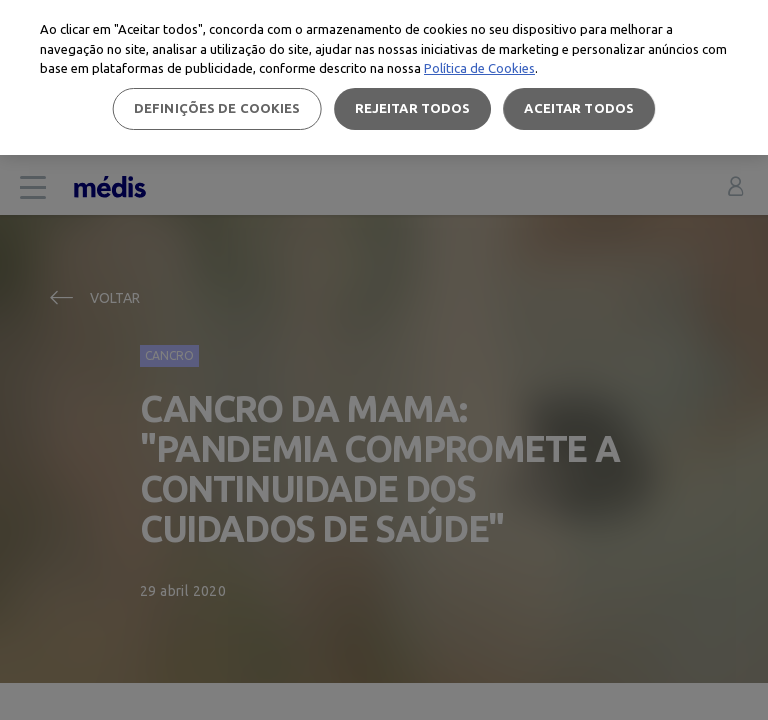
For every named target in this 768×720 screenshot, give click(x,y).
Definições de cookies (217, 108)
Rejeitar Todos (413, 108)
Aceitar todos (579, 108)
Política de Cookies (479, 68)
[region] (384, 77)
